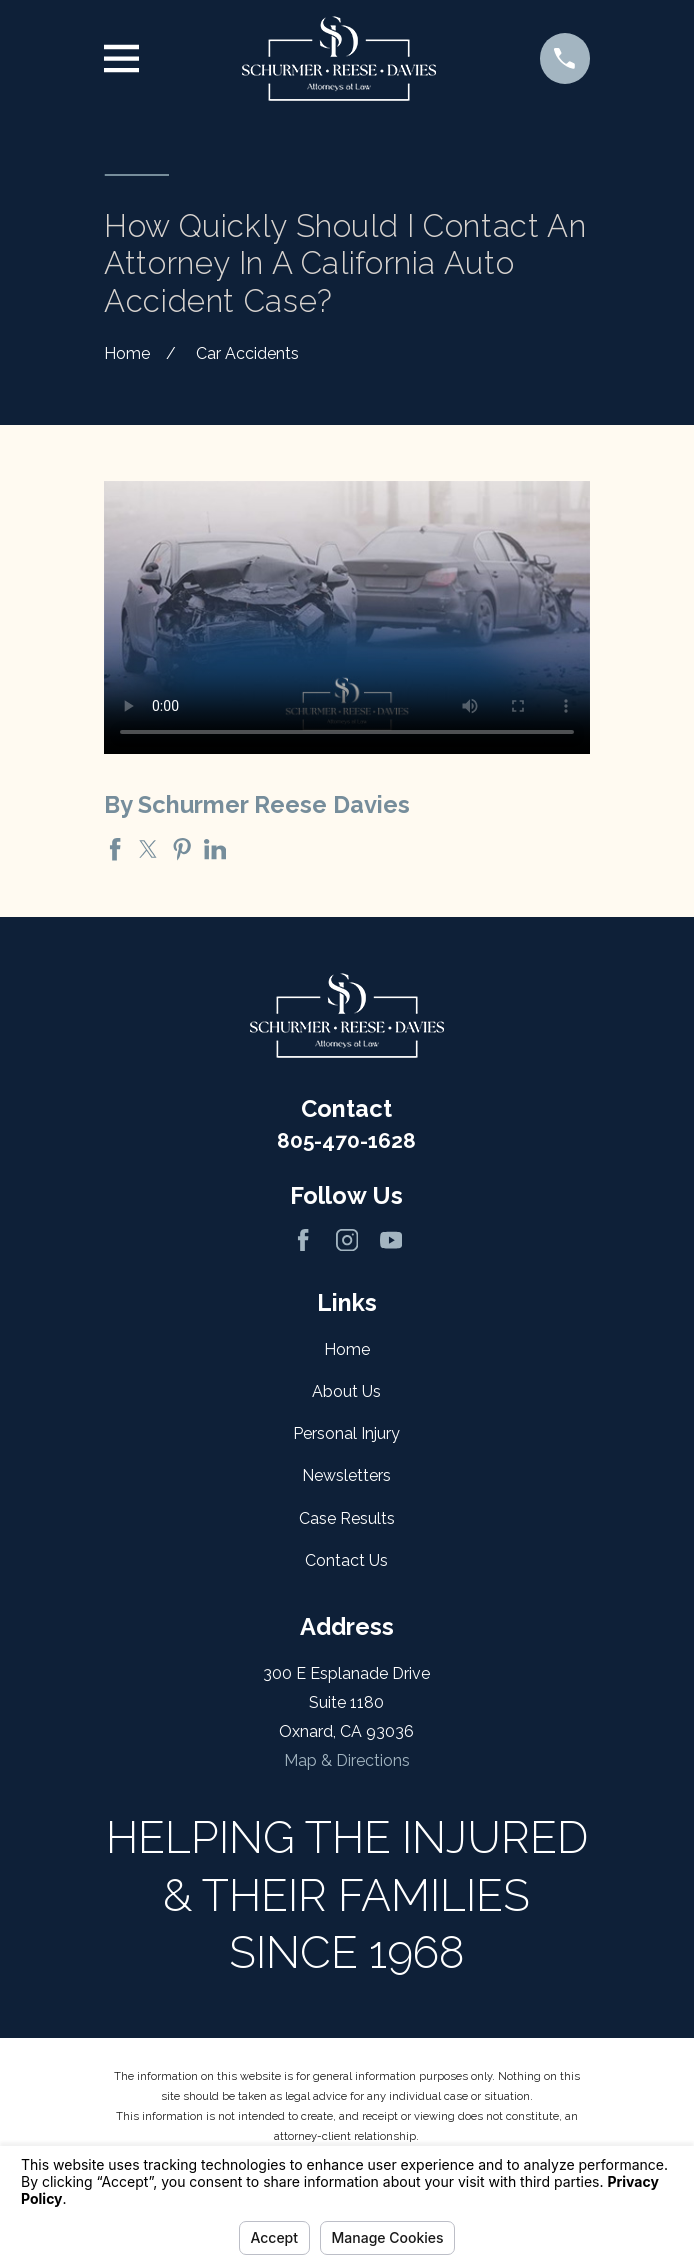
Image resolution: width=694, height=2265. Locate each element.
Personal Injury (346, 1433)
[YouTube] (391, 1240)
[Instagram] (347, 1240)
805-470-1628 (346, 1140)
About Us (346, 1391)
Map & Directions (347, 1760)
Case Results (347, 1518)
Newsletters (346, 1475)
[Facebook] (303, 1240)
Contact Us (346, 1560)
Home (347, 1349)
